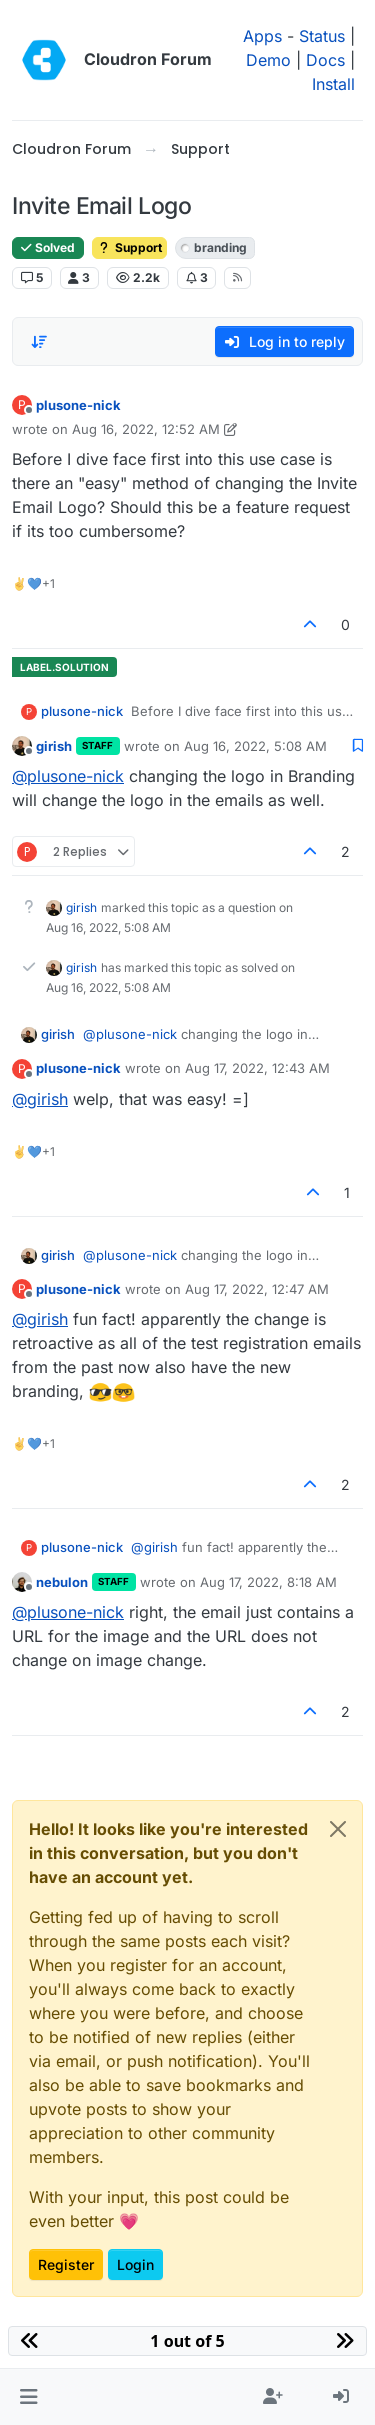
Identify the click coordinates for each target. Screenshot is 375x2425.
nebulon (62, 1582)
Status (322, 36)
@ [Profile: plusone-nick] (68, 776)
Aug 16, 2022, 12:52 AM (146, 429)
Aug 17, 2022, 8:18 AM (268, 1582)
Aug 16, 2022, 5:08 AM (255, 746)
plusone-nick (78, 405)
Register (66, 2264)
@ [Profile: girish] (40, 1099)
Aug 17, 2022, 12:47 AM (257, 1289)
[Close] (338, 1829)
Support (129, 247)
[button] (28, 2397)
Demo (268, 60)
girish (54, 746)
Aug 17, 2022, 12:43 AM (257, 1068)
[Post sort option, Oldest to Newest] (39, 342)
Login (135, 2264)
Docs (325, 60)
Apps (262, 36)
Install (333, 84)
